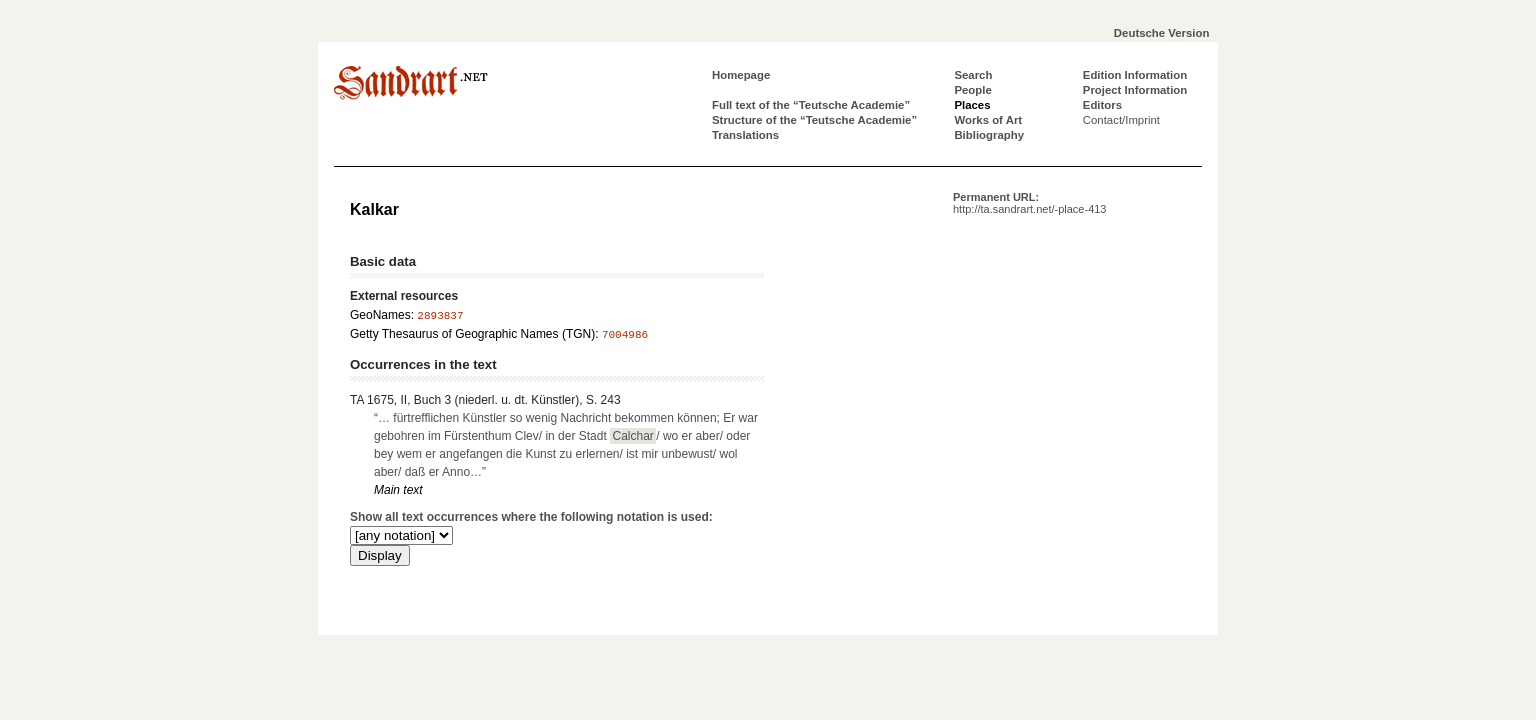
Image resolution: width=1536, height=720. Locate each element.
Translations (745, 135)
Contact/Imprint (1121, 120)
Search (973, 75)
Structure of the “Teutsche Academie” (814, 120)
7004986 (625, 335)
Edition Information (1135, 75)
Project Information (1135, 90)
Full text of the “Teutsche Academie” (811, 105)
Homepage (741, 75)
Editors (1102, 105)
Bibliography (989, 135)
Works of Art (988, 120)
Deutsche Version (1162, 33)
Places (972, 105)
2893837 (440, 316)
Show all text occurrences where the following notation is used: (531, 517)
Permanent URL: (1029, 203)
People (972, 90)
